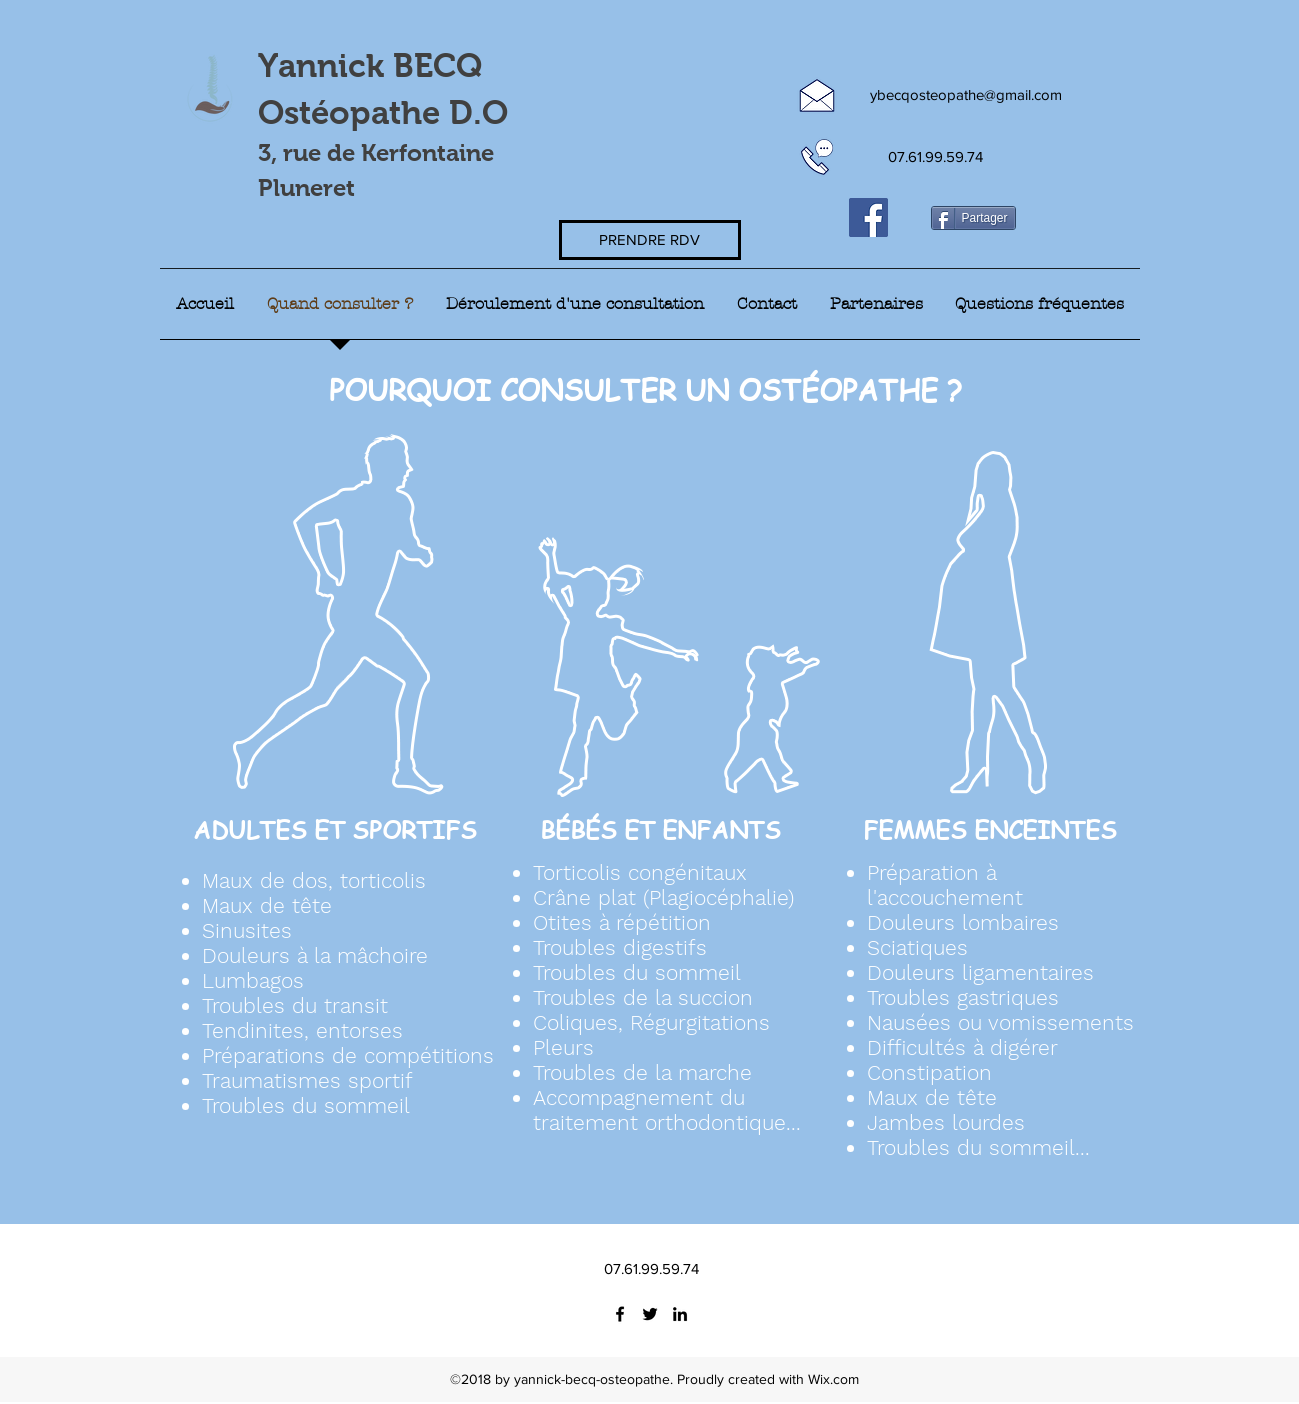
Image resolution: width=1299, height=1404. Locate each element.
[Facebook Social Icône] (868, 217)
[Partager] (973, 218)
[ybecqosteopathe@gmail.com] (966, 95)
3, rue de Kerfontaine (376, 152)
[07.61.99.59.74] (936, 157)
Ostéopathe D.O (383, 112)
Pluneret (306, 187)
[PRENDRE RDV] (650, 240)
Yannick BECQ (374, 65)
